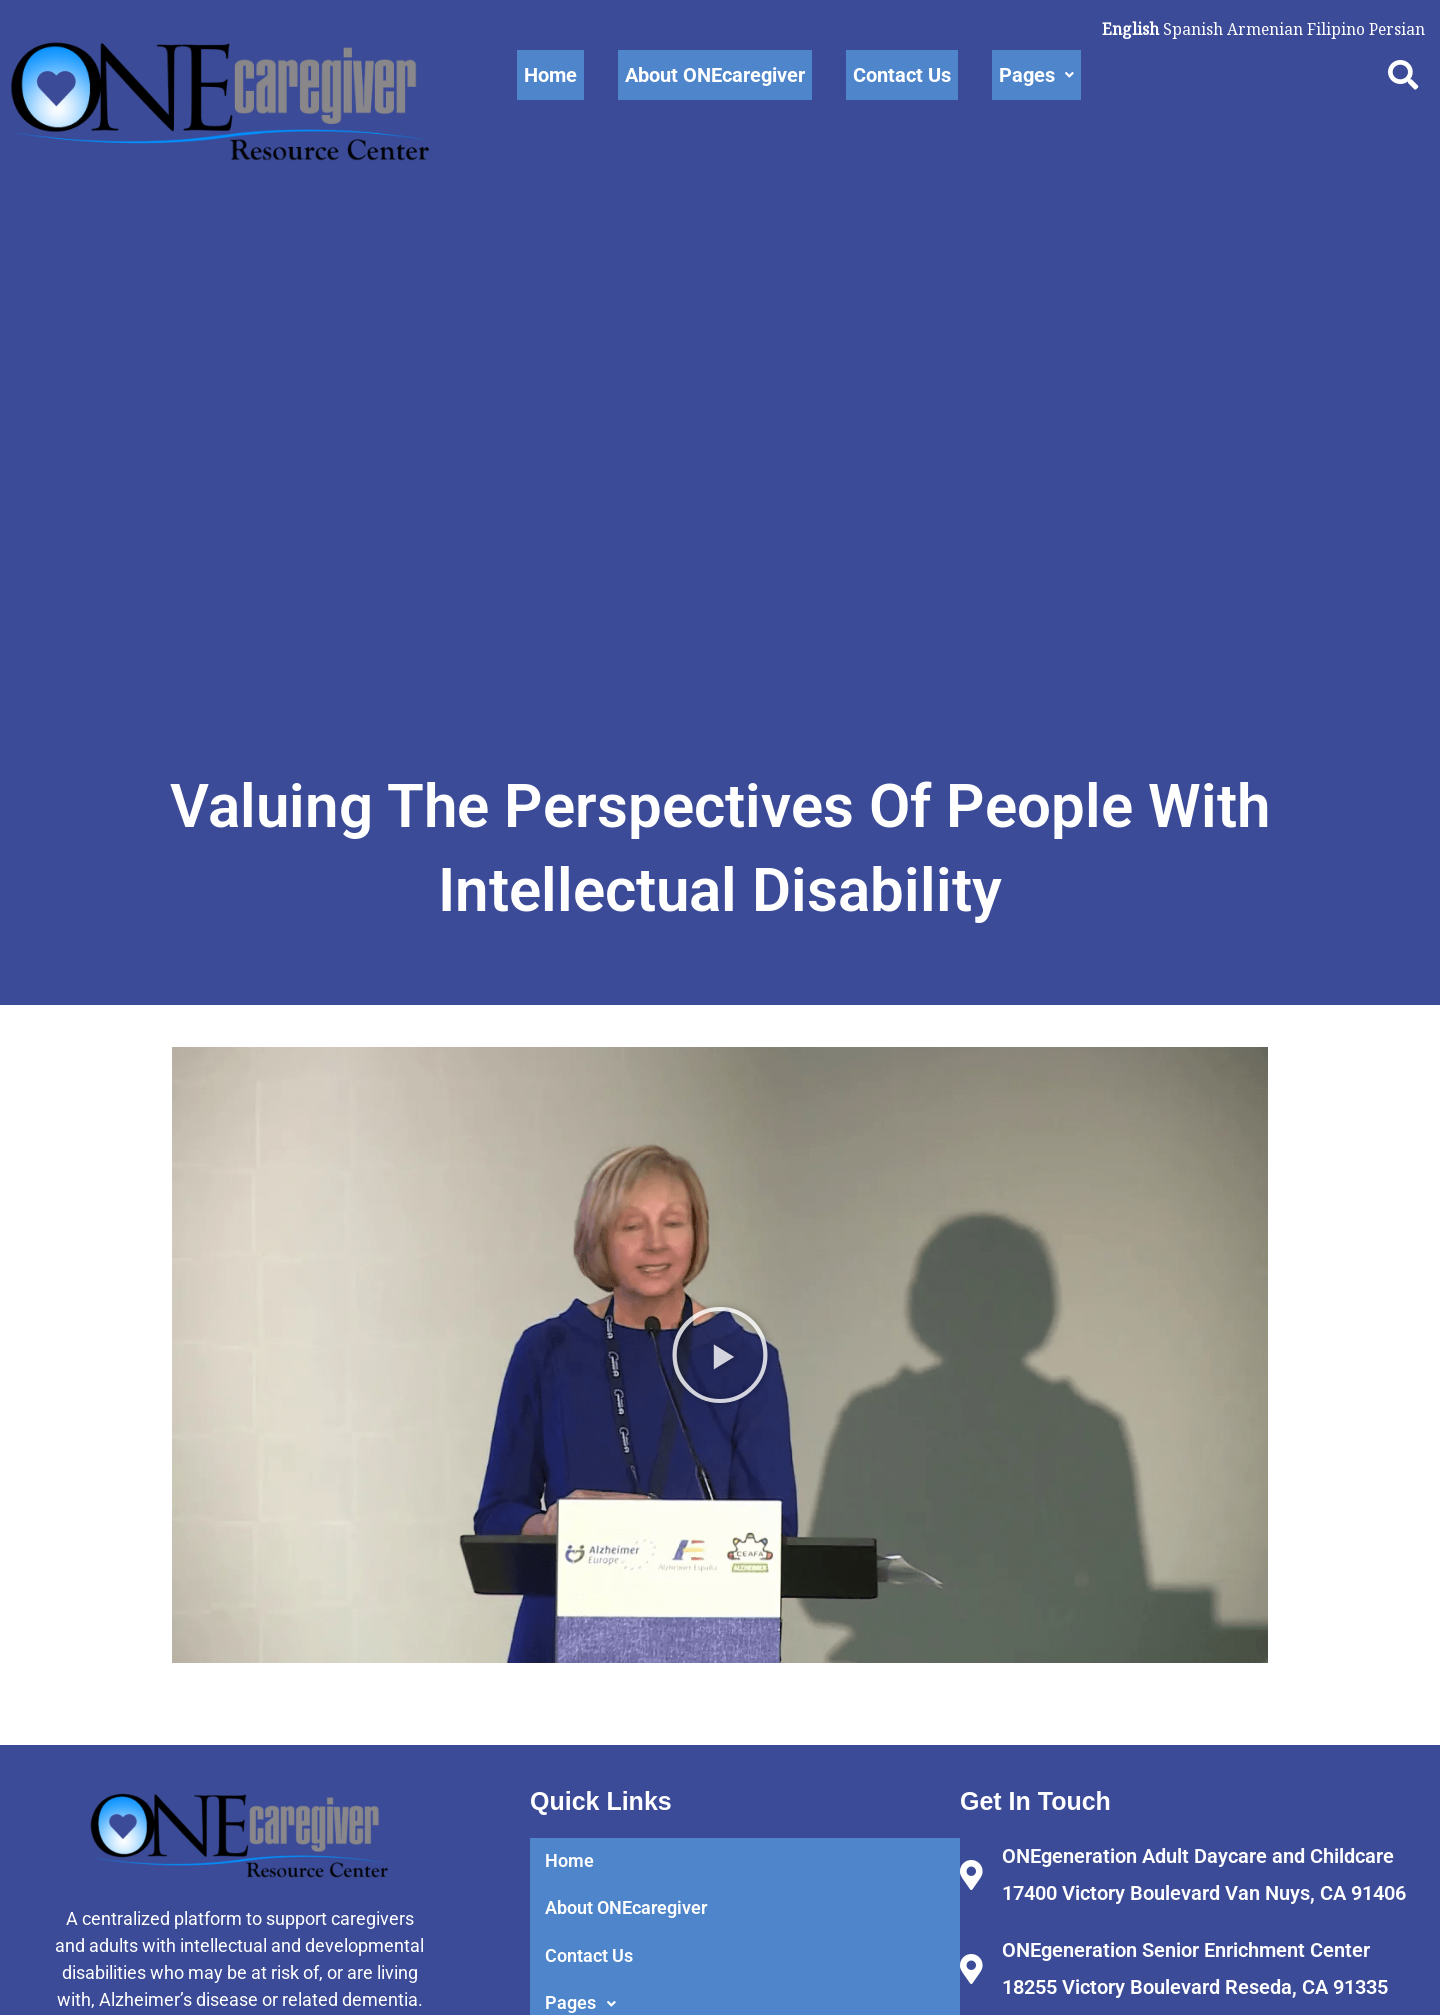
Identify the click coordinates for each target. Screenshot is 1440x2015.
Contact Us (902, 75)
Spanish (1190, 29)
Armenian (1262, 29)
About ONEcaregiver (715, 75)
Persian (1396, 29)
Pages (1036, 75)
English (1127, 29)
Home (550, 75)
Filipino (1334, 29)
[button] (720, 1426)
